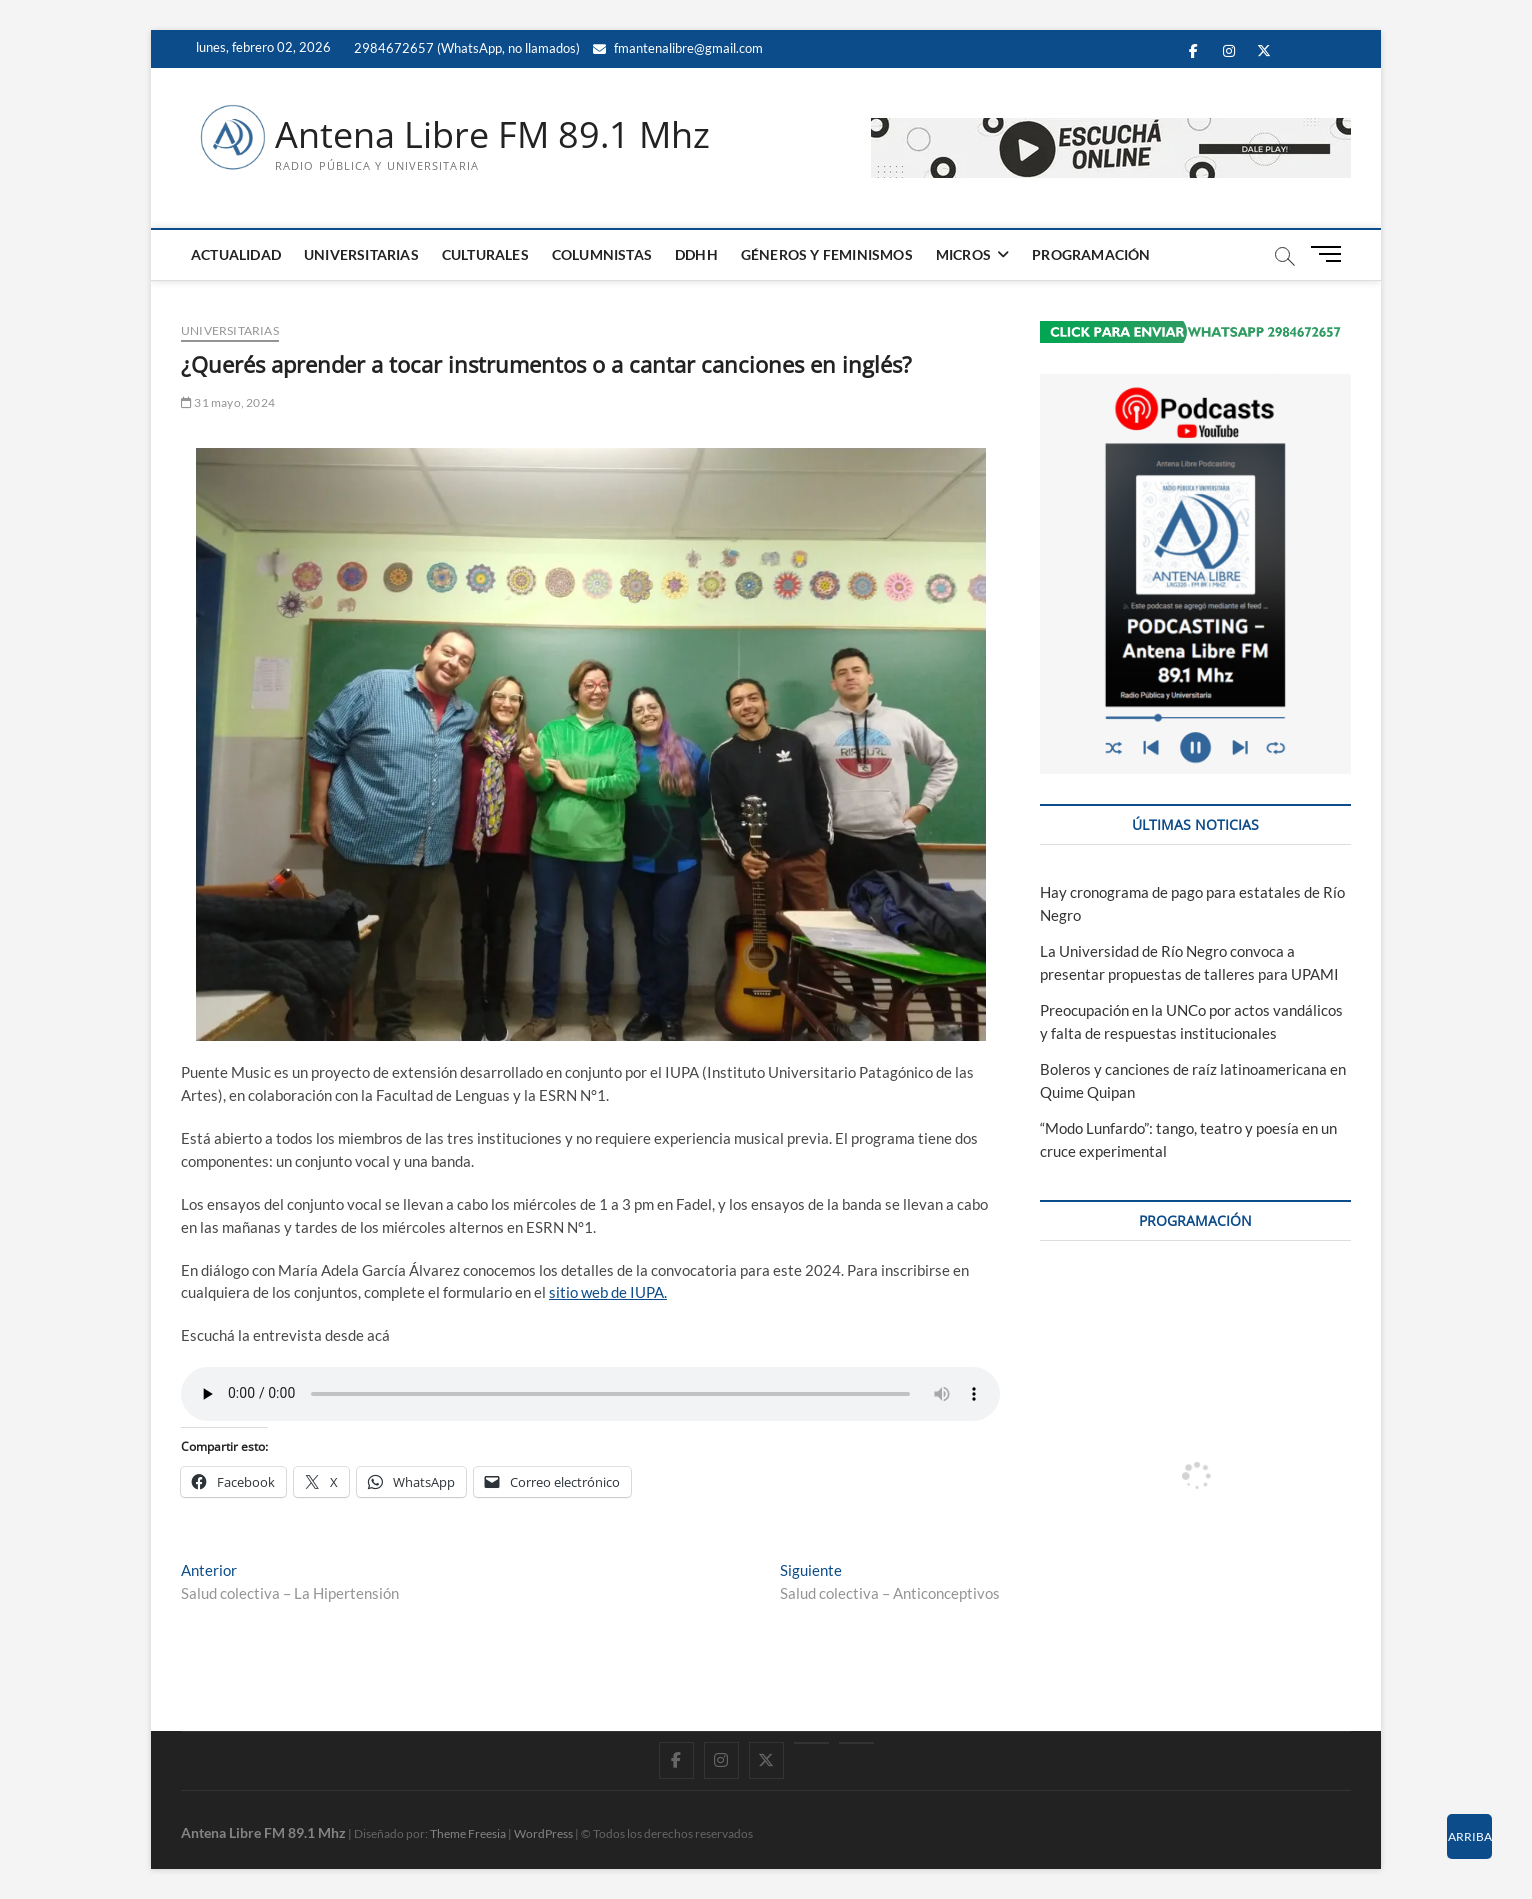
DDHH (696, 254)
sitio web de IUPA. (608, 1292)
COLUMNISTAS (602, 254)
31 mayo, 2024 (228, 402)
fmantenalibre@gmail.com (678, 48)
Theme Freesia (468, 1833)
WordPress (543, 1833)
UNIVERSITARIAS (361, 254)
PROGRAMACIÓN (1091, 254)
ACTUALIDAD (236, 254)
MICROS (963, 254)
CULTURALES (485, 254)
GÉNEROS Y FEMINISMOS (827, 254)
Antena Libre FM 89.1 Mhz (492, 135)
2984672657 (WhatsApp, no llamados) (465, 48)
